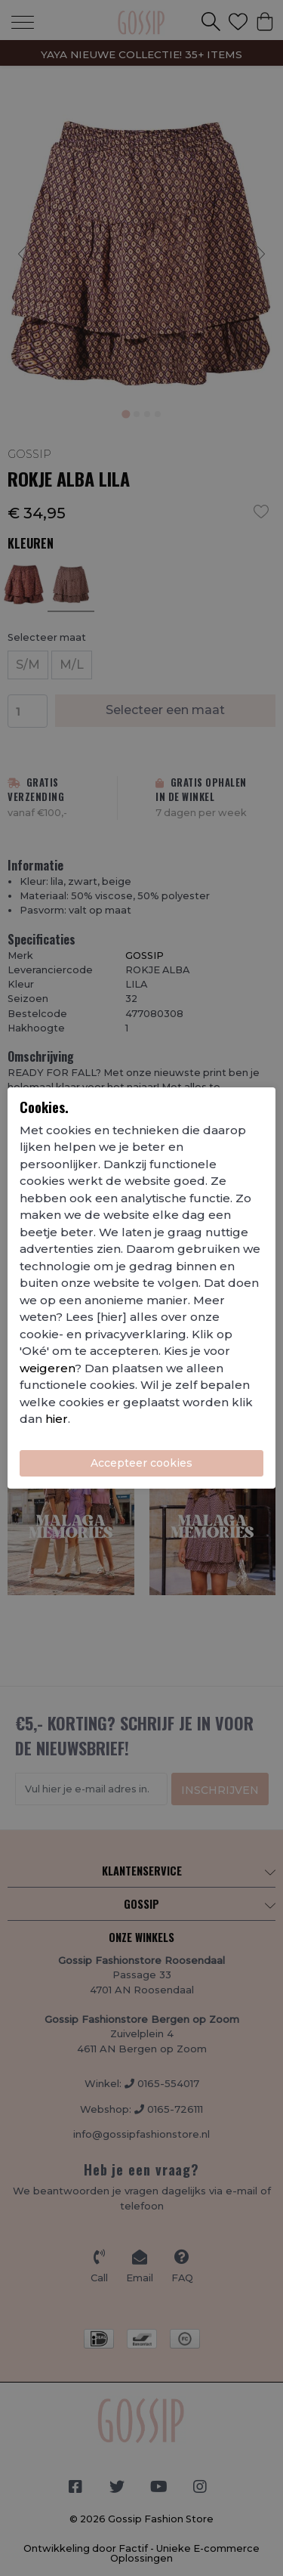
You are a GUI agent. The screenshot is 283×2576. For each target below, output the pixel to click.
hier (56, 1419)
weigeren (47, 1368)
